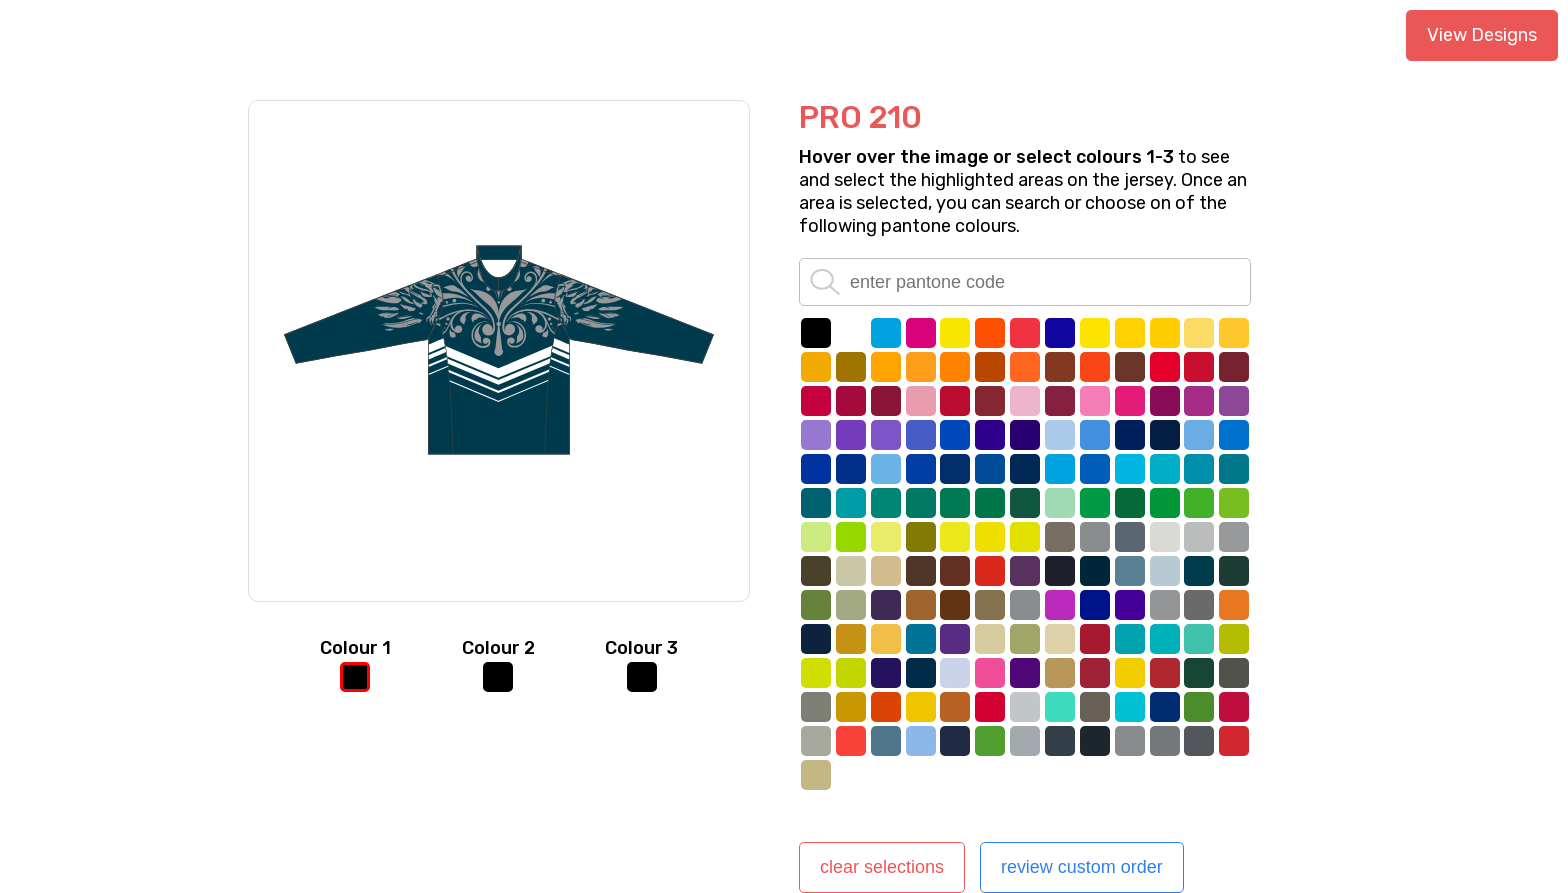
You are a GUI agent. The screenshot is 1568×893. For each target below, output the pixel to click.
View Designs (1482, 35)
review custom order (1082, 867)
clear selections (882, 867)
